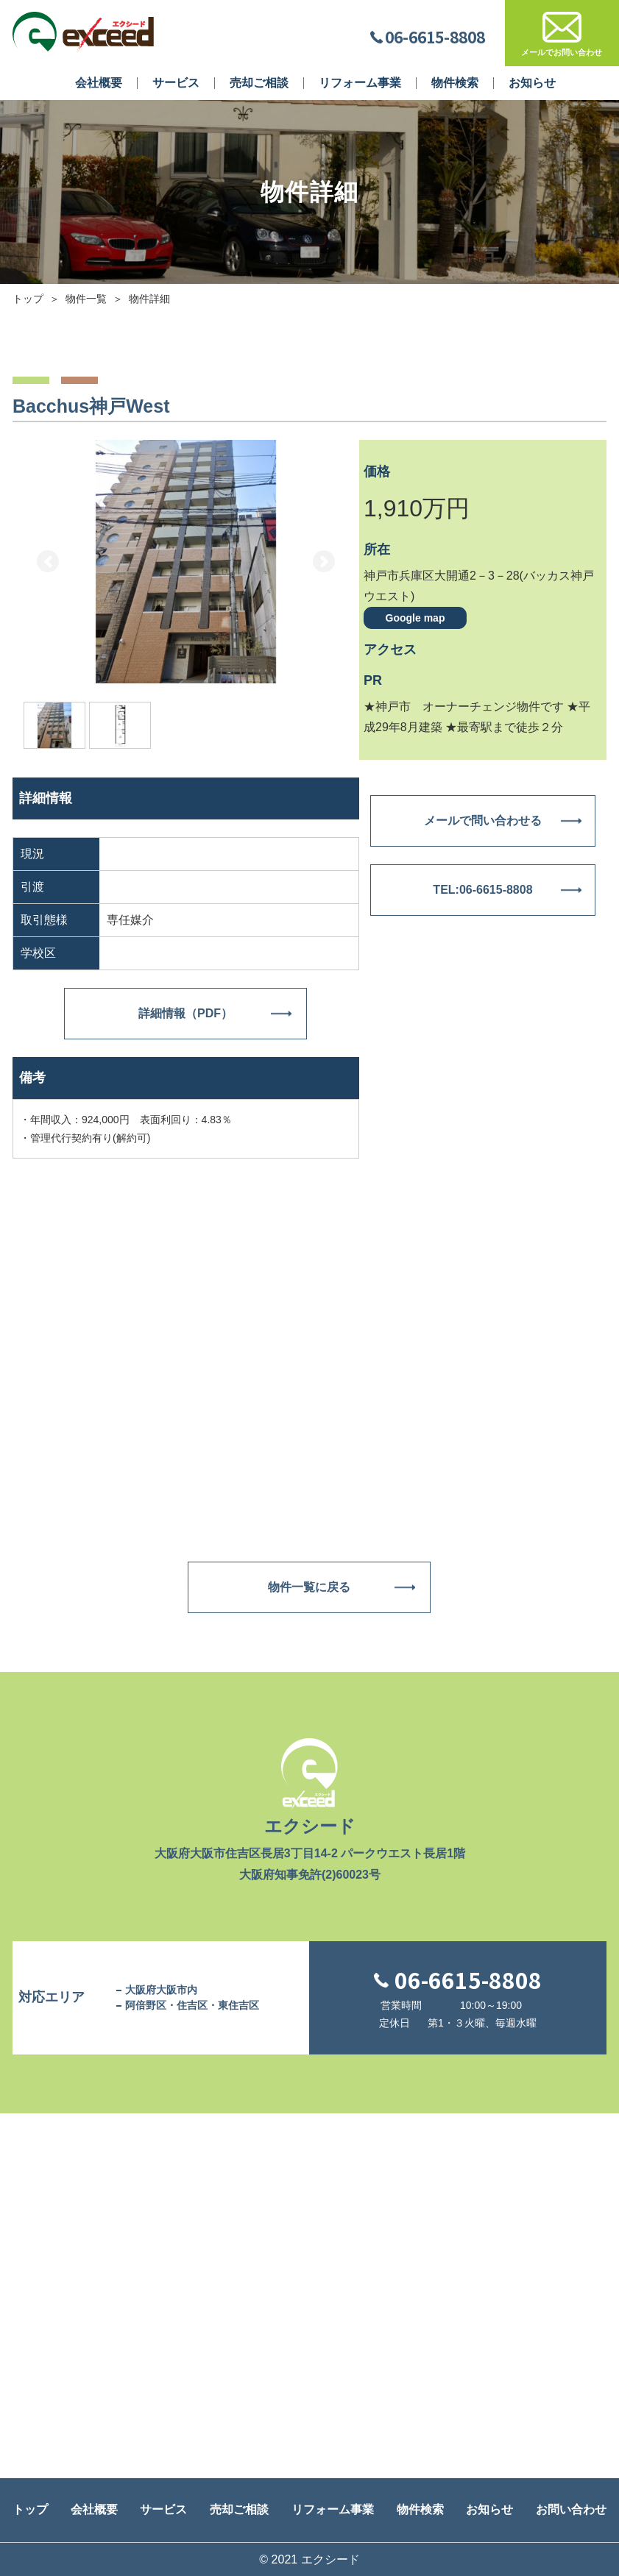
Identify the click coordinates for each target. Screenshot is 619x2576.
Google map (415, 617)
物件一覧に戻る (309, 1587)
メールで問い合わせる (483, 820)
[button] (48, 561)
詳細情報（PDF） (185, 1013)
